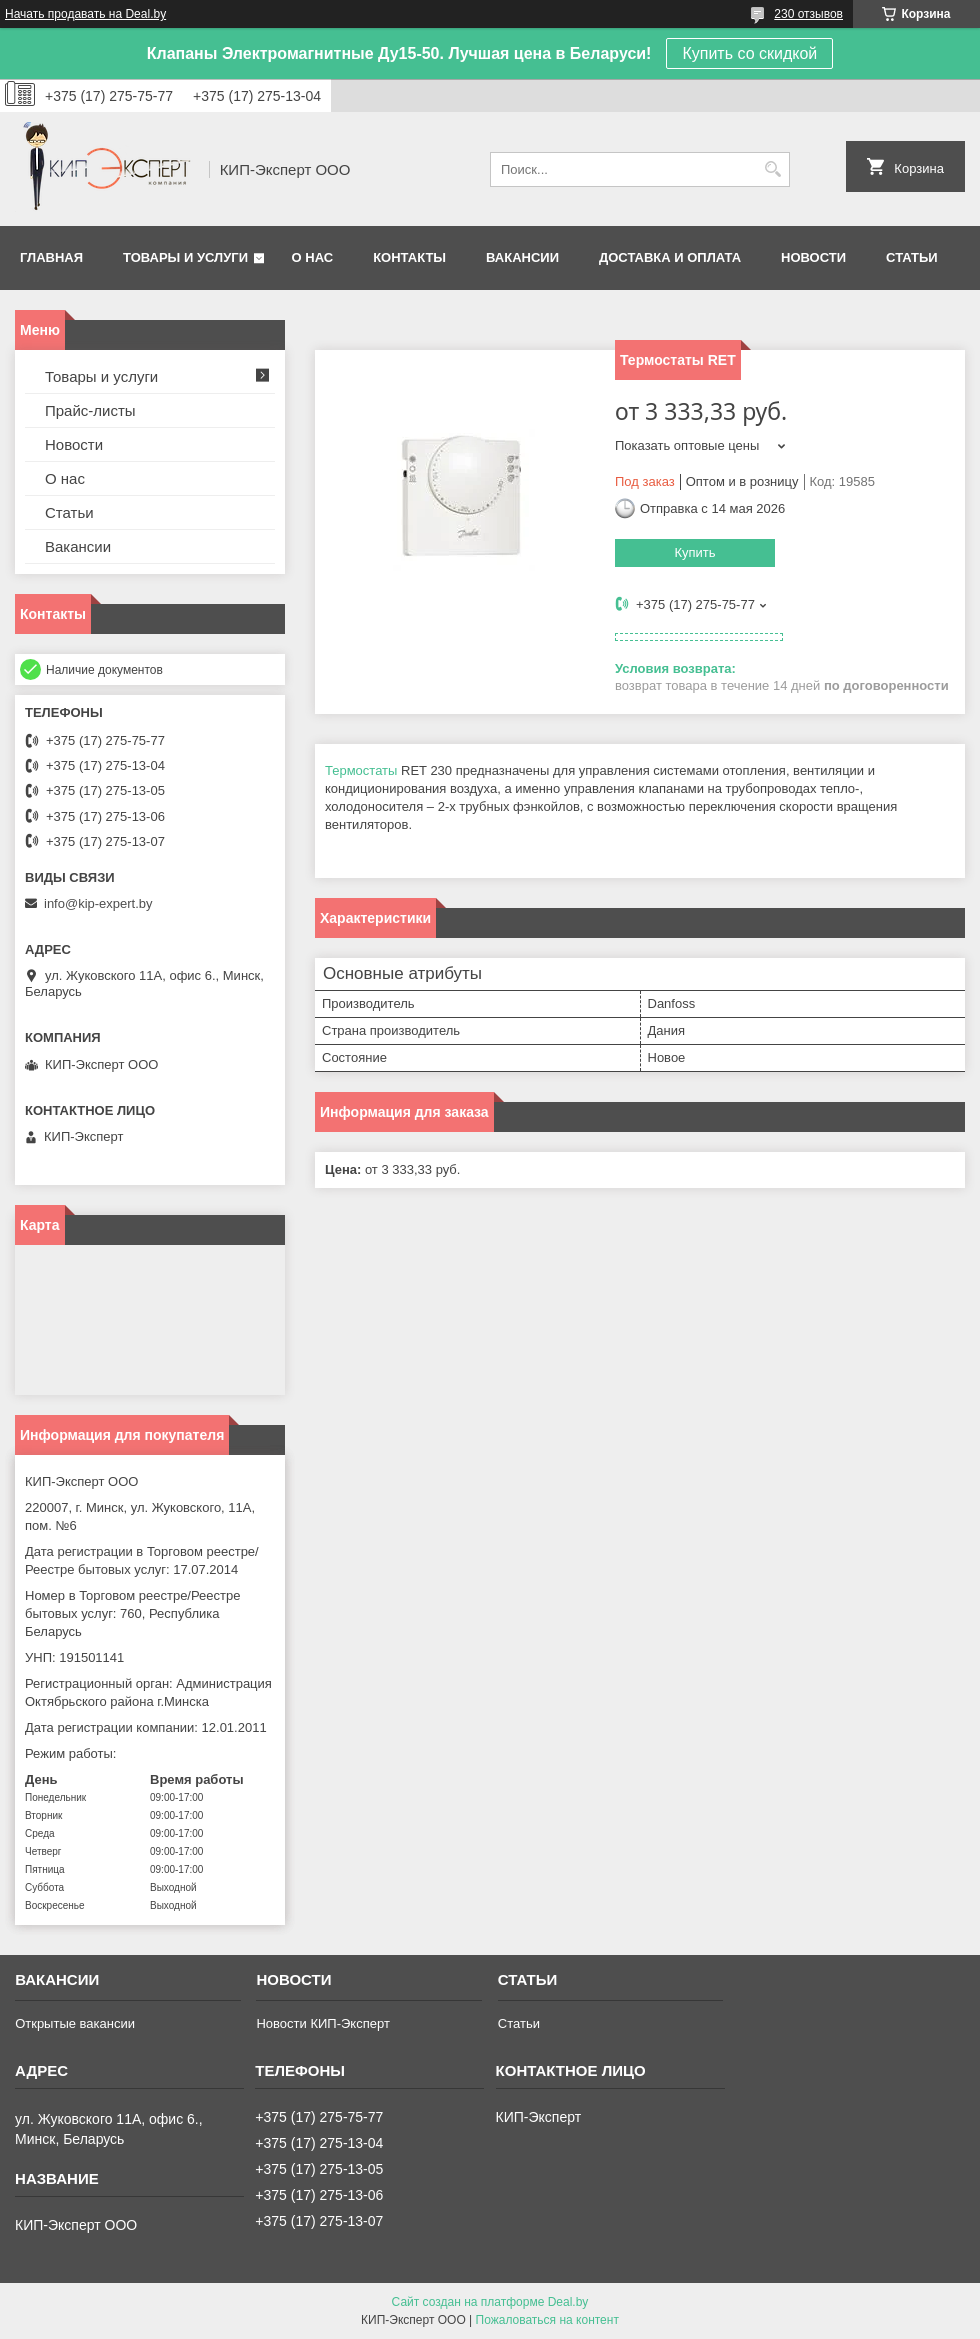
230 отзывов (808, 14)
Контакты (409, 257)
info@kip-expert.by (98, 903)
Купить (694, 552)
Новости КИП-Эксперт (322, 2023)
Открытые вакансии (75, 2023)
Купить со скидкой (749, 53)
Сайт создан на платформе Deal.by (490, 2302)
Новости (813, 257)
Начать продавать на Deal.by (85, 14)
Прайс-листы (90, 410)
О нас (313, 257)
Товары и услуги (185, 257)
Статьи (912, 257)
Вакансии (522, 257)
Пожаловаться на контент (547, 2320)
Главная (51, 257)
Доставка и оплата (670, 257)
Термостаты (361, 770)
